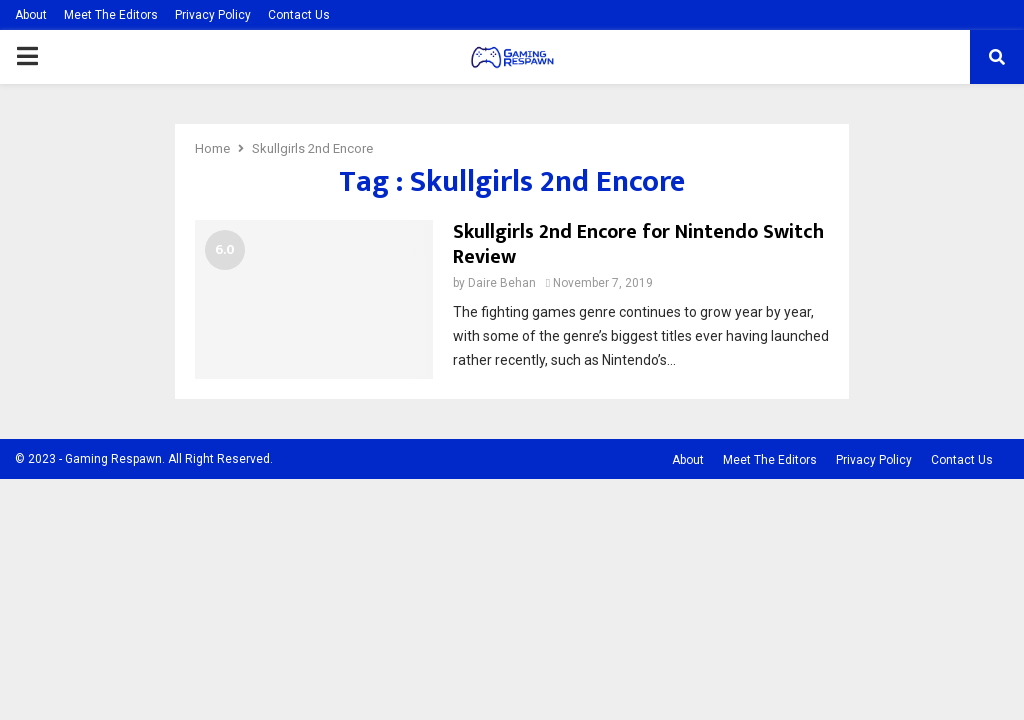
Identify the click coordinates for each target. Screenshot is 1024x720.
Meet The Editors (111, 15)
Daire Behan (502, 283)
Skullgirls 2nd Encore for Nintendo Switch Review (638, 244)
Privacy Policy (213, 15)
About (31, 15)
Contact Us (299, 15)
